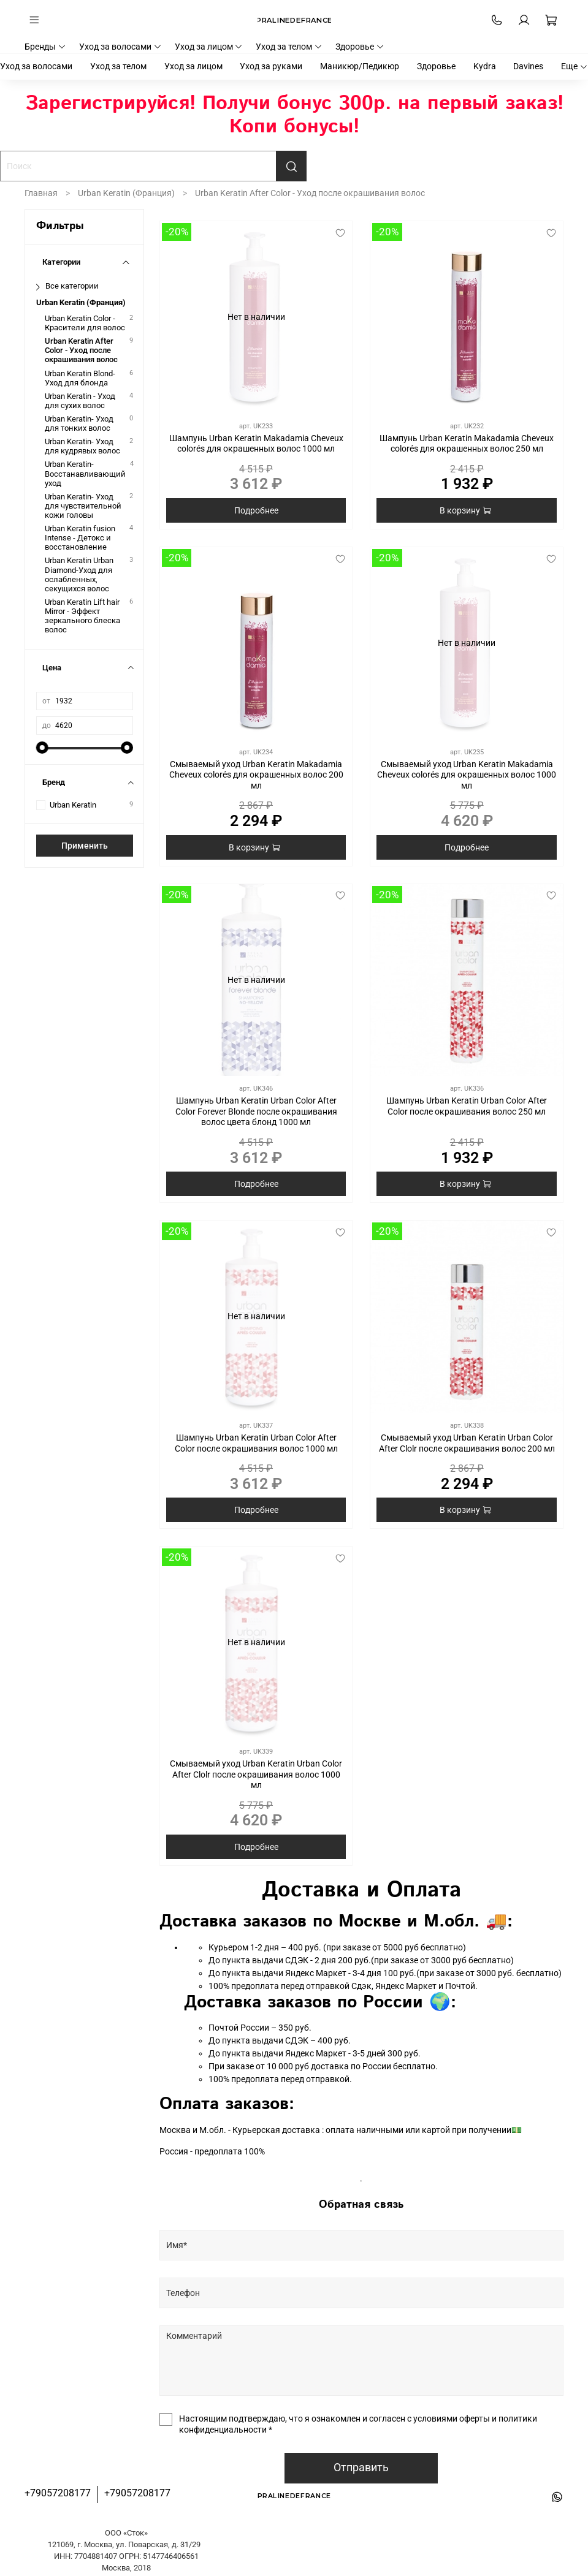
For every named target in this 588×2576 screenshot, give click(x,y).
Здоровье (359, 46)
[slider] (42, 747)
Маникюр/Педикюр (359, 66)
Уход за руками (271, 66)
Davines (528, 66)
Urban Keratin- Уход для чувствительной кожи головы (83, 506)
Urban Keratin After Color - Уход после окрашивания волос (81, 350)
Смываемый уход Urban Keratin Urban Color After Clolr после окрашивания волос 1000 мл (256, 1774)
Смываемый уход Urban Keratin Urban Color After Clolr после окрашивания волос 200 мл (467, 1443)
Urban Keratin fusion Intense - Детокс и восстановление (80, 537)
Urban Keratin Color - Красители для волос (85, 323)
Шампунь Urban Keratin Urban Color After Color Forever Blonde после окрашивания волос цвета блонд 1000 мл (256, 1111)
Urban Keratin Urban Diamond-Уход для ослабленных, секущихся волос (79, 574)
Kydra (484, 66)
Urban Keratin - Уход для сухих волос (80, 401)
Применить (84, 845)
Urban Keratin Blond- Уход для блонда (80, 378)
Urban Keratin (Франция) (126, 193)
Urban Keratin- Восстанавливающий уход (85, 473)
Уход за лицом (209, 46)
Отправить (361, 2467)
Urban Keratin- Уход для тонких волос (79, 423)
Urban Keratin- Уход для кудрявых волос (82, 446)
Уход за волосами (120, 46)
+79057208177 (58, 2493)
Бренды (45, 46)
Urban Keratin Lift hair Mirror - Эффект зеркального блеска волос (82, 615)
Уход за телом (289, 46)
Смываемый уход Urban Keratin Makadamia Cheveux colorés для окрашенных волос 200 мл (256, 774)
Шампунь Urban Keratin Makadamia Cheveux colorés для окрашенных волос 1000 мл (256, 443)
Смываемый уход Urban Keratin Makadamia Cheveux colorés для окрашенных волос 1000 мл (466, 774)
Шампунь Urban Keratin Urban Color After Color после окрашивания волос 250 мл (466, 1106)
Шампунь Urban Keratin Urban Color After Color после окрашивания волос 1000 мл (256, 1443)
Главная (41, 193)
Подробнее (256, 510)
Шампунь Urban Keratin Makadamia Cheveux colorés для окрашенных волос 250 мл (467, 443)
